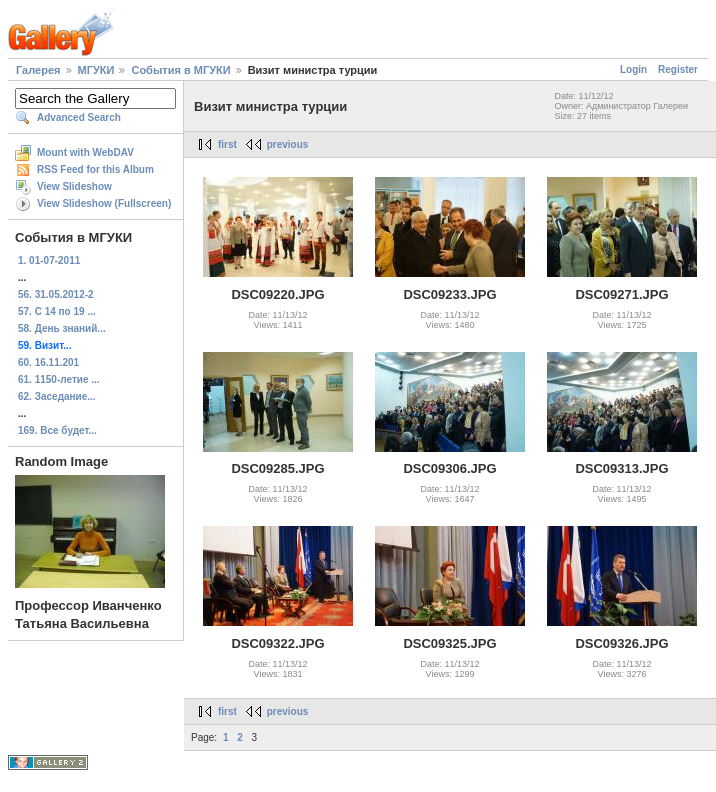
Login (633, 69)
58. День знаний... (62, 328)
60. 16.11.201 (48, 362)
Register (678, 69)
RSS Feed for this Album (95, 169)
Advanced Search (79, 117)
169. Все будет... (57, 430)
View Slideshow (74, 186)
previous (288, 144)
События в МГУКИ (180, 70)
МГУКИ (96, 70)
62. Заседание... (57, 396)
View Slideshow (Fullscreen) (104, 203)
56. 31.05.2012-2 (56, 294)
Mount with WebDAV (85, 152)
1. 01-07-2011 (49, 260)
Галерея (38, 70)
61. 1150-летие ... (59, 379)
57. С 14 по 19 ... (57, 311)
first (227, 144)
